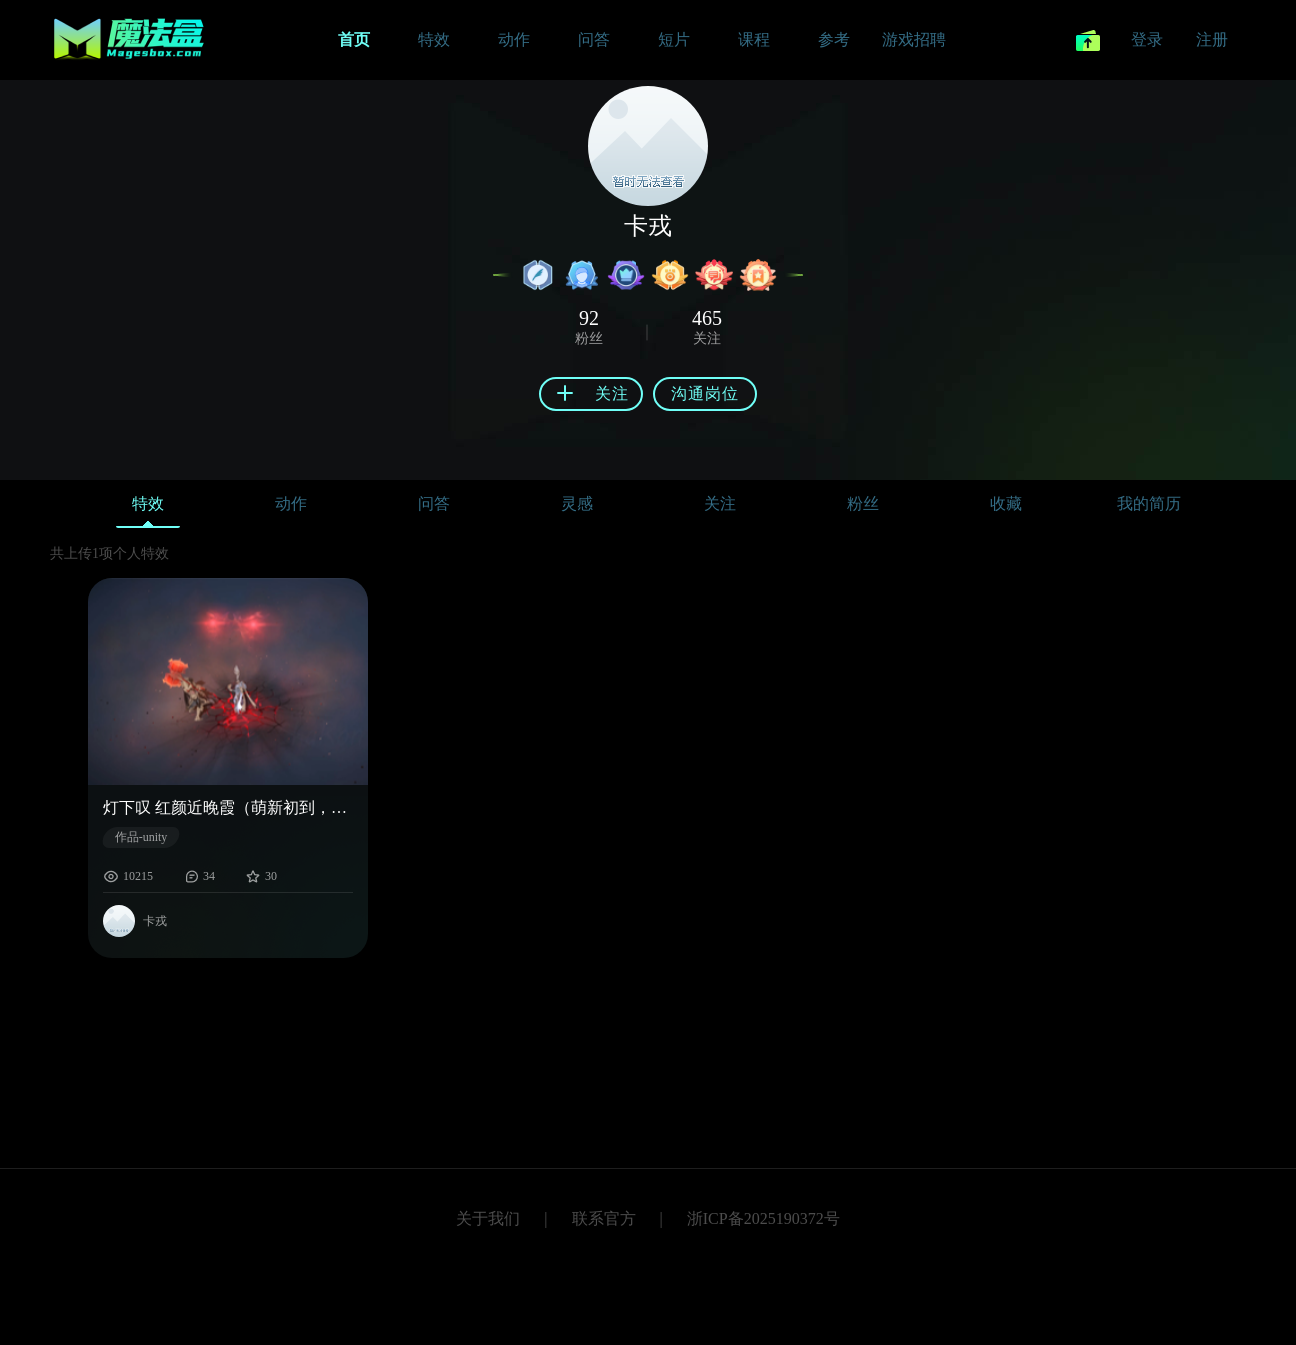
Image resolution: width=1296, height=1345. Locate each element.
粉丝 (863, 503)
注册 (1212, 39)
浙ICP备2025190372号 (763, 1218)
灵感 (577, 503)
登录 (1147, 39)
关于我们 (488, 1218)
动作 (291, 503)
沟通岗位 (705, 393)
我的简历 (1149, 503)
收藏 (1006, 503)
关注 (720, 503)
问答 (434, 503)
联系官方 (604, 1218)
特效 (148, 508)
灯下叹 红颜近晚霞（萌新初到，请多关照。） (228, 807)
